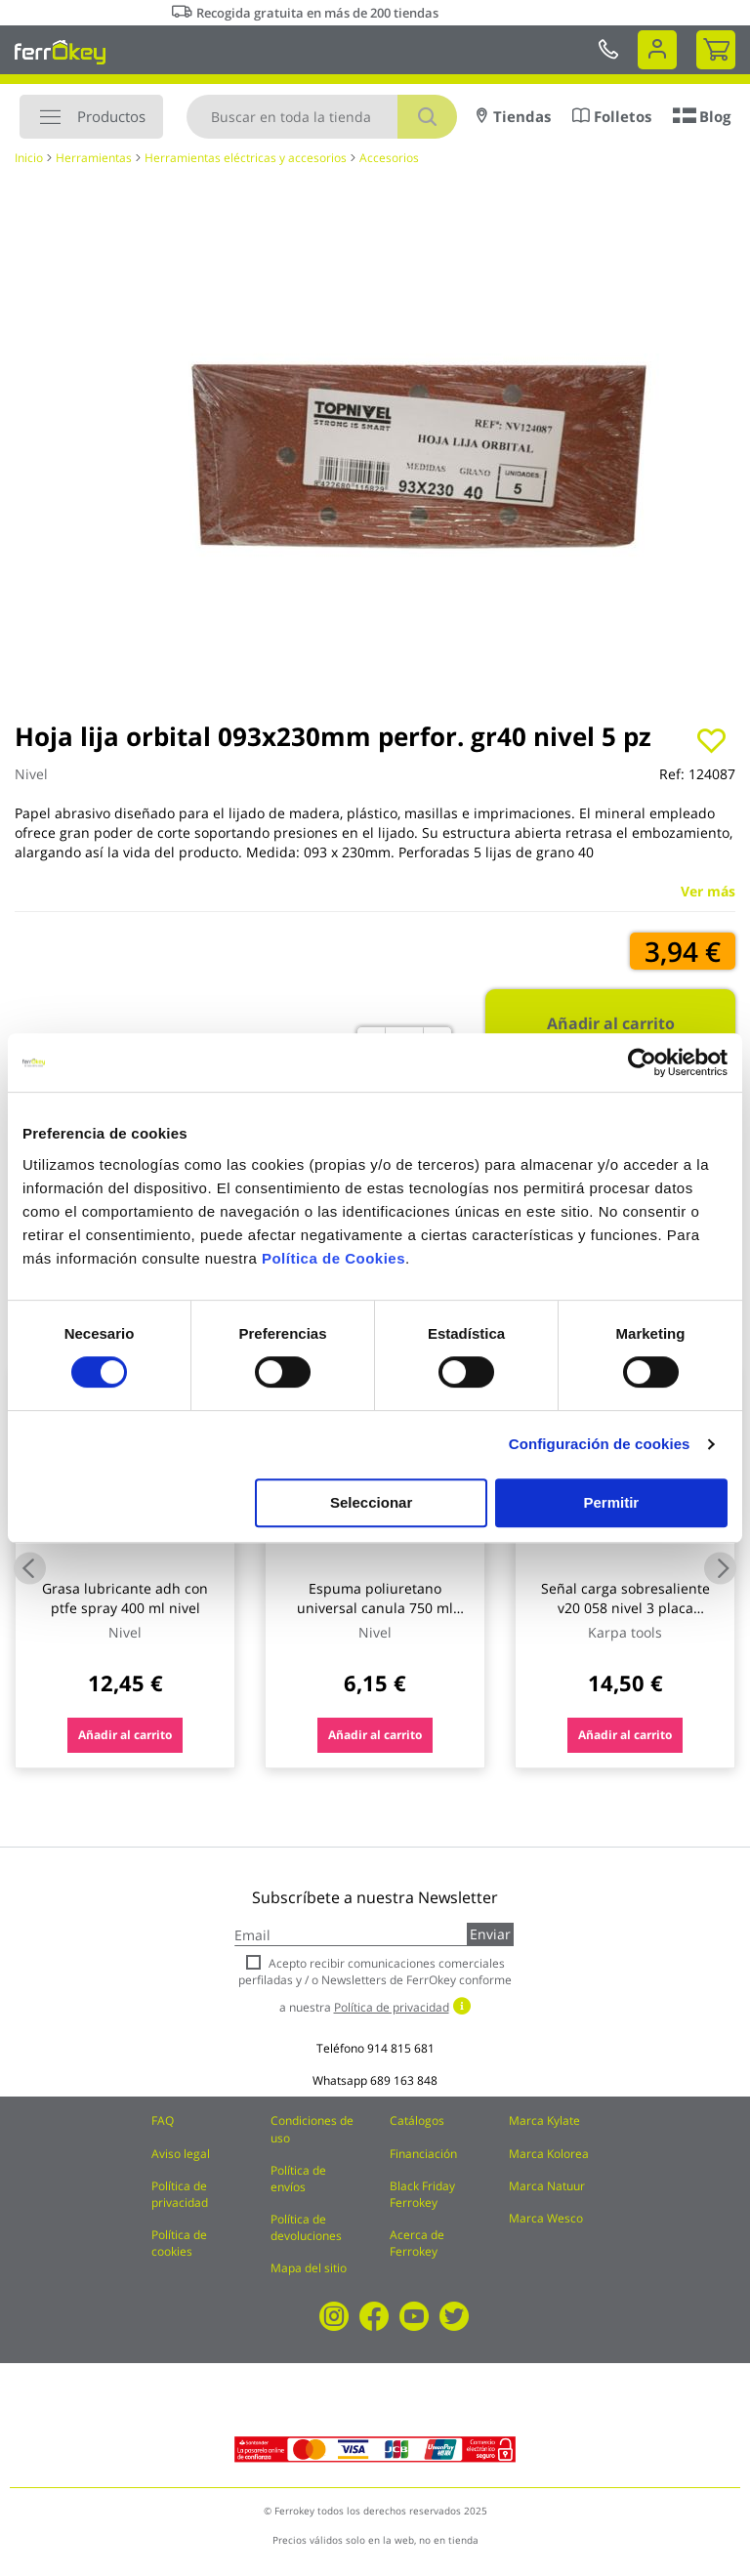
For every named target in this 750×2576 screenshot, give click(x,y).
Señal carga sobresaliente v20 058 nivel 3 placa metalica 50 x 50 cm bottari (625, 1608)
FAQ (162, 2120)
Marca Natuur (547, 2186)
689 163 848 (404, 2080)
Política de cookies (179, 2243)
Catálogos (417, 2120)
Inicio (29, 157)
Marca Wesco (546, 2218)
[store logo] (60, 51)
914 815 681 (401, 2048)
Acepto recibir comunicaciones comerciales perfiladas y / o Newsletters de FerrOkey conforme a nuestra (375, 1985)
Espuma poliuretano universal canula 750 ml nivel (375, 1608)
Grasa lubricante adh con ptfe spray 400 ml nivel (125, 1598)
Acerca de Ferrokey (417, 2243)
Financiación (423, 2153)
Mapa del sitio (309, 2268)
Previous (30, 1569)
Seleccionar (371, 1502)
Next (720, 1569)
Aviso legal (180, 2153)
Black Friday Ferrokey (422, 2194)
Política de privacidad (179, 2194)
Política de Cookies (333, 1258)
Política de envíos (298, 2178)
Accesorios (389, 157)
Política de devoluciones (306, 2227)
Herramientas (94, 157)
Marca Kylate (544, 2120)
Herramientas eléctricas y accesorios (246, 157)
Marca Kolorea (549, 2153)
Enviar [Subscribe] (490, 1934)
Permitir (612, 1502)
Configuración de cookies (599, 1443)
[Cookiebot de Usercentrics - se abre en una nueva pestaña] (642, 1062)
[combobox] (322, 117)
